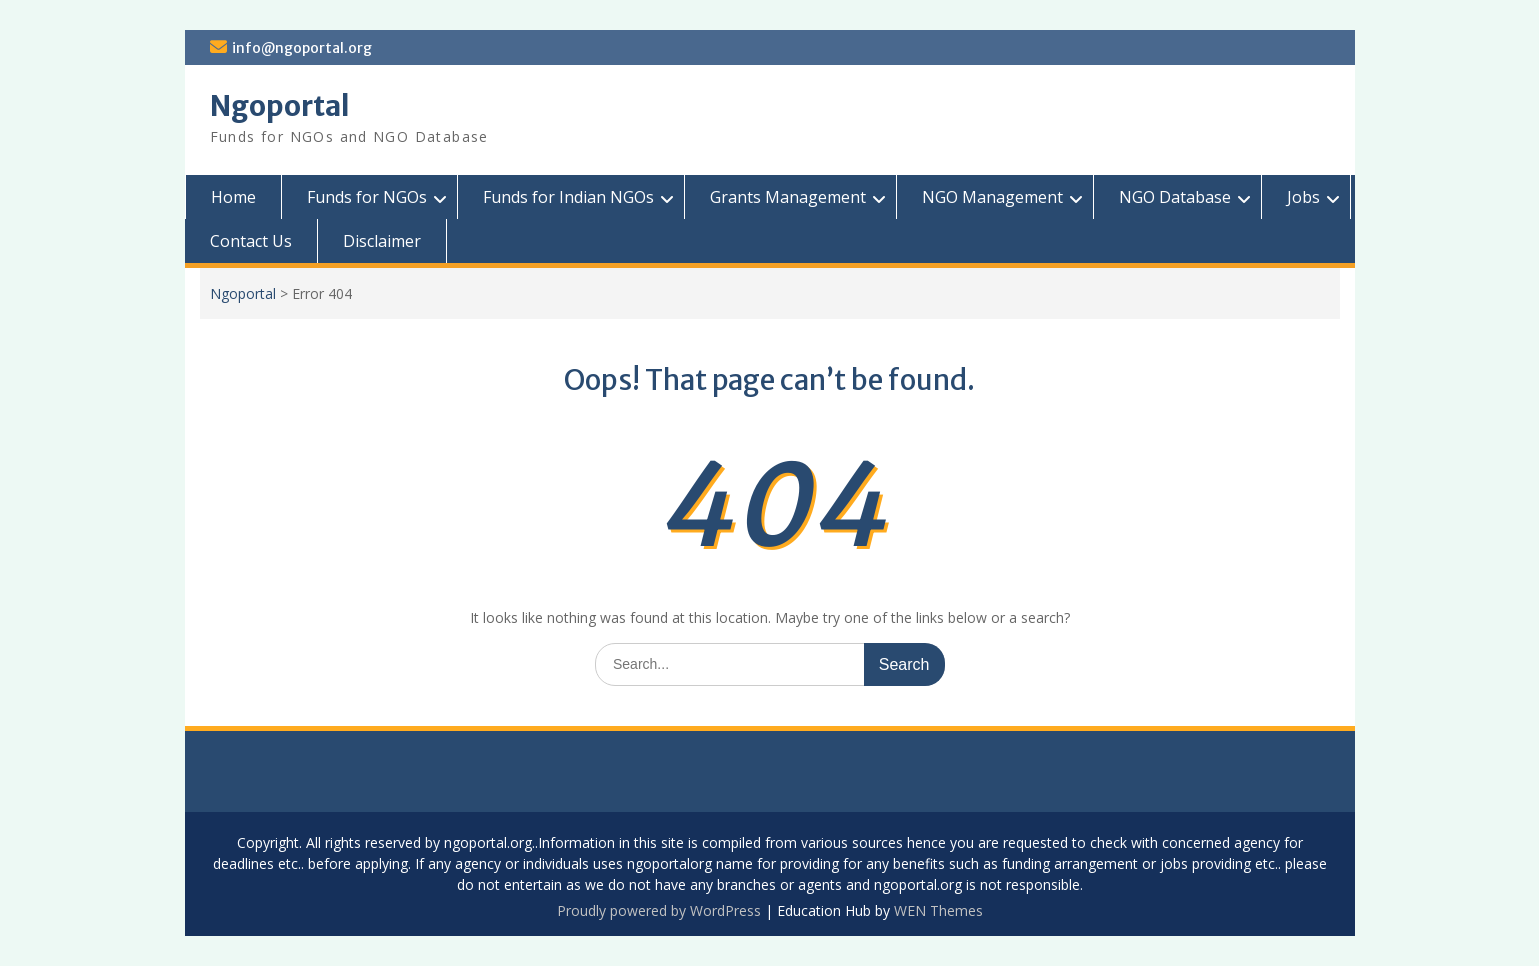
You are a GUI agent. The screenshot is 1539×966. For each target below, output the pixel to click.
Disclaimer (382, 241)
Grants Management (788, 197)
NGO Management (992, 197)
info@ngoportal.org (302, 48)
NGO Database (1175, 197)
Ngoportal (280, 106)
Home (233, 197)
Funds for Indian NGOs (568, 197)
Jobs (1303, 197)
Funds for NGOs (367, 197)
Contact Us (251, 241)
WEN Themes (938, 910)
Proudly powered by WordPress (659, 910)
